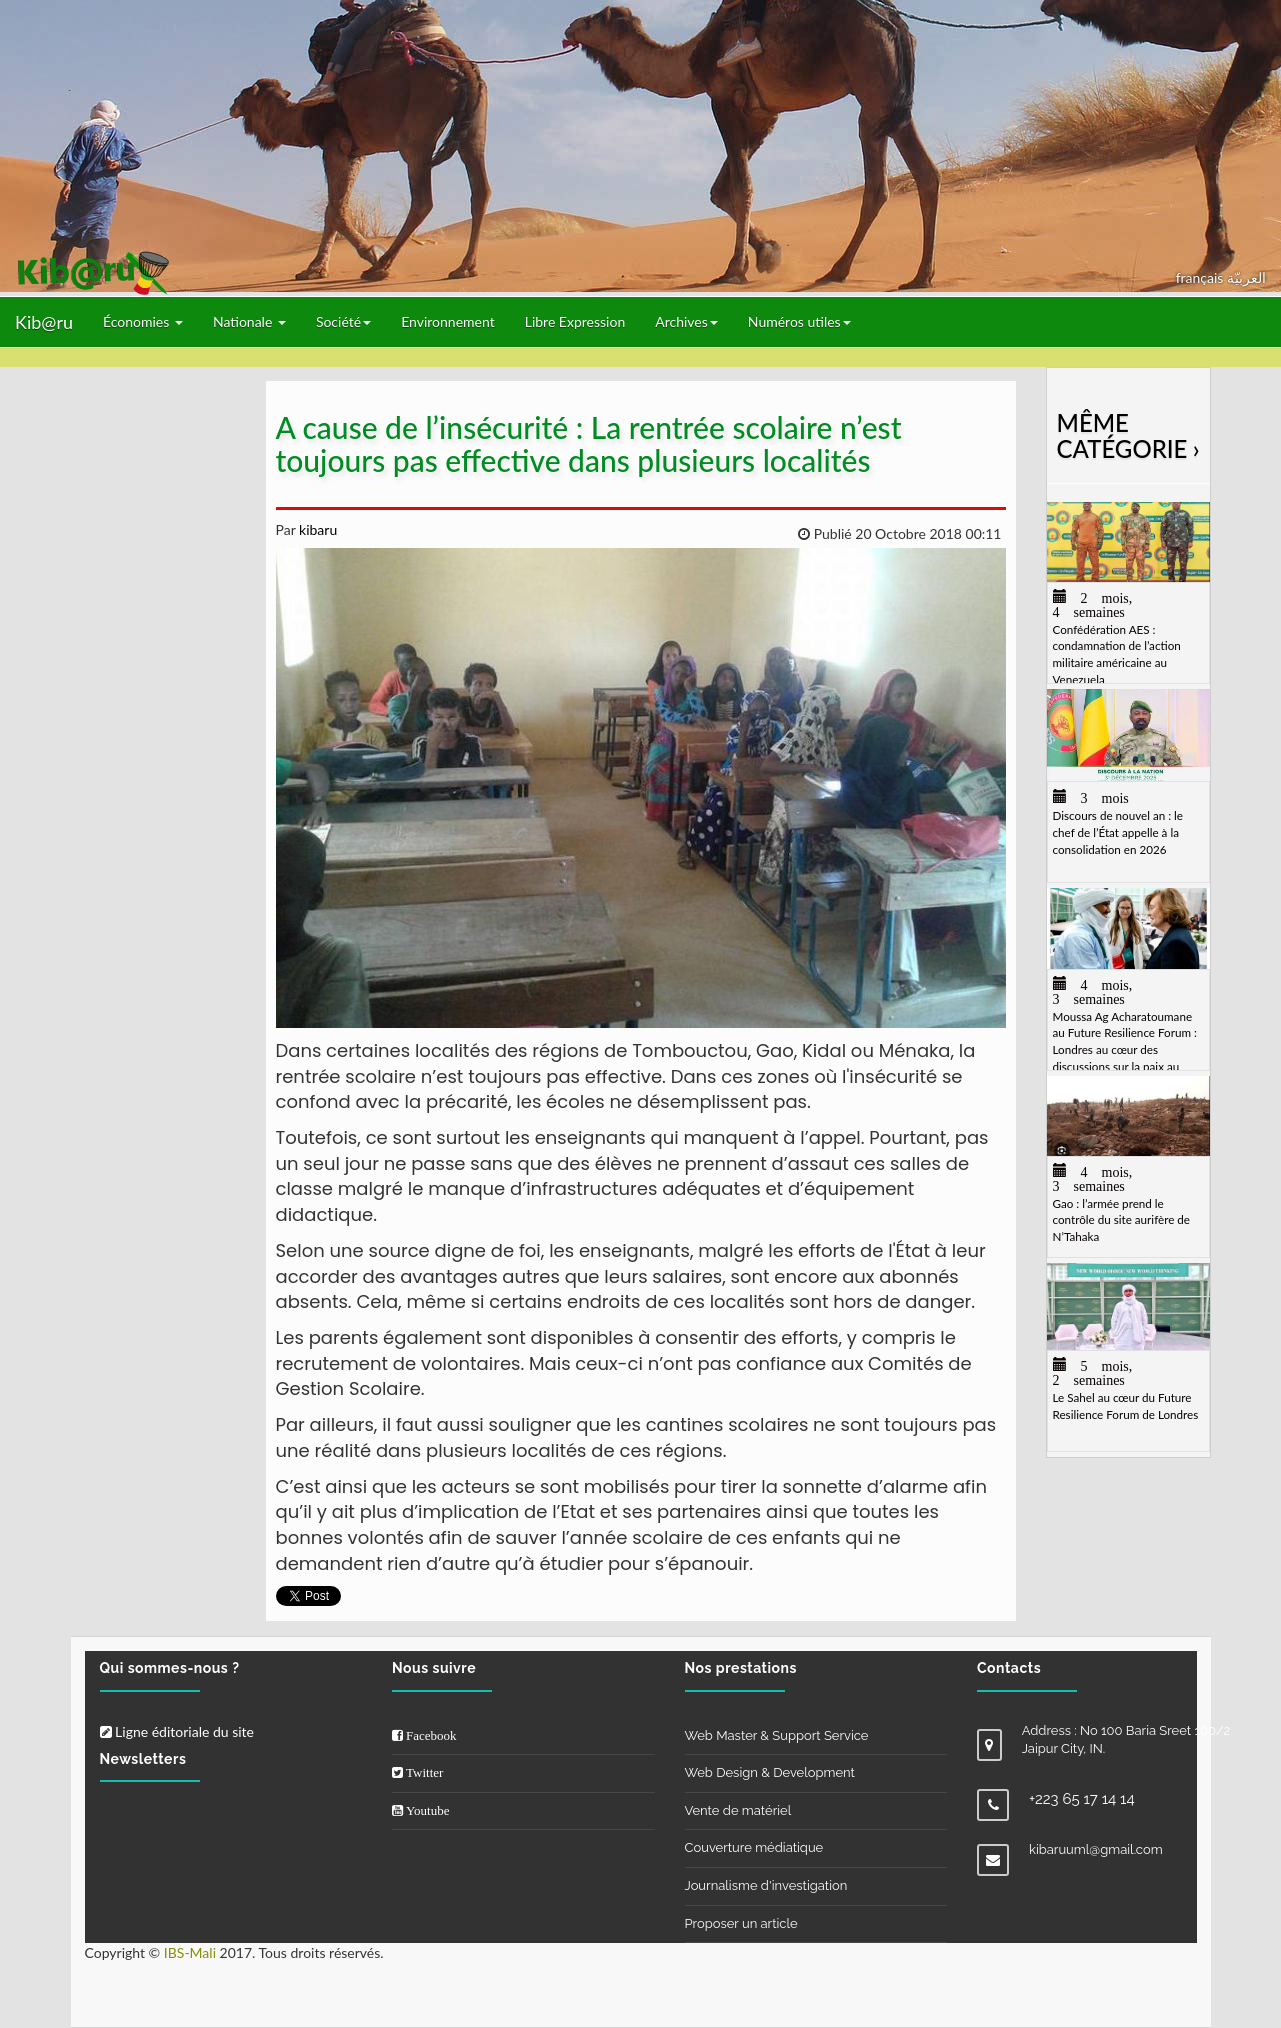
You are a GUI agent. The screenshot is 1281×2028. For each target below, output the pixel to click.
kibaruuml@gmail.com (1096, 1849)
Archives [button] (686, 321)
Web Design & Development (770, 1772)
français (1201, 277)
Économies (143, 321)
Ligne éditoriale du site (177, 1731)
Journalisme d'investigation (766, 1885)
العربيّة (1246, 277)
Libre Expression (575, 321)
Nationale (249, 321)
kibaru (316, 529)
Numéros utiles (799, 321)
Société (343, 321)
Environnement (448, 321)
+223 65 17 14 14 (1082, 1799)
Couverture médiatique (754, 1847)
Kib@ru (44, 322)
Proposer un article (741, 1923)
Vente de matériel (738, 1810)
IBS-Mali (190, 1952)
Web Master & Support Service (777, 1735)
